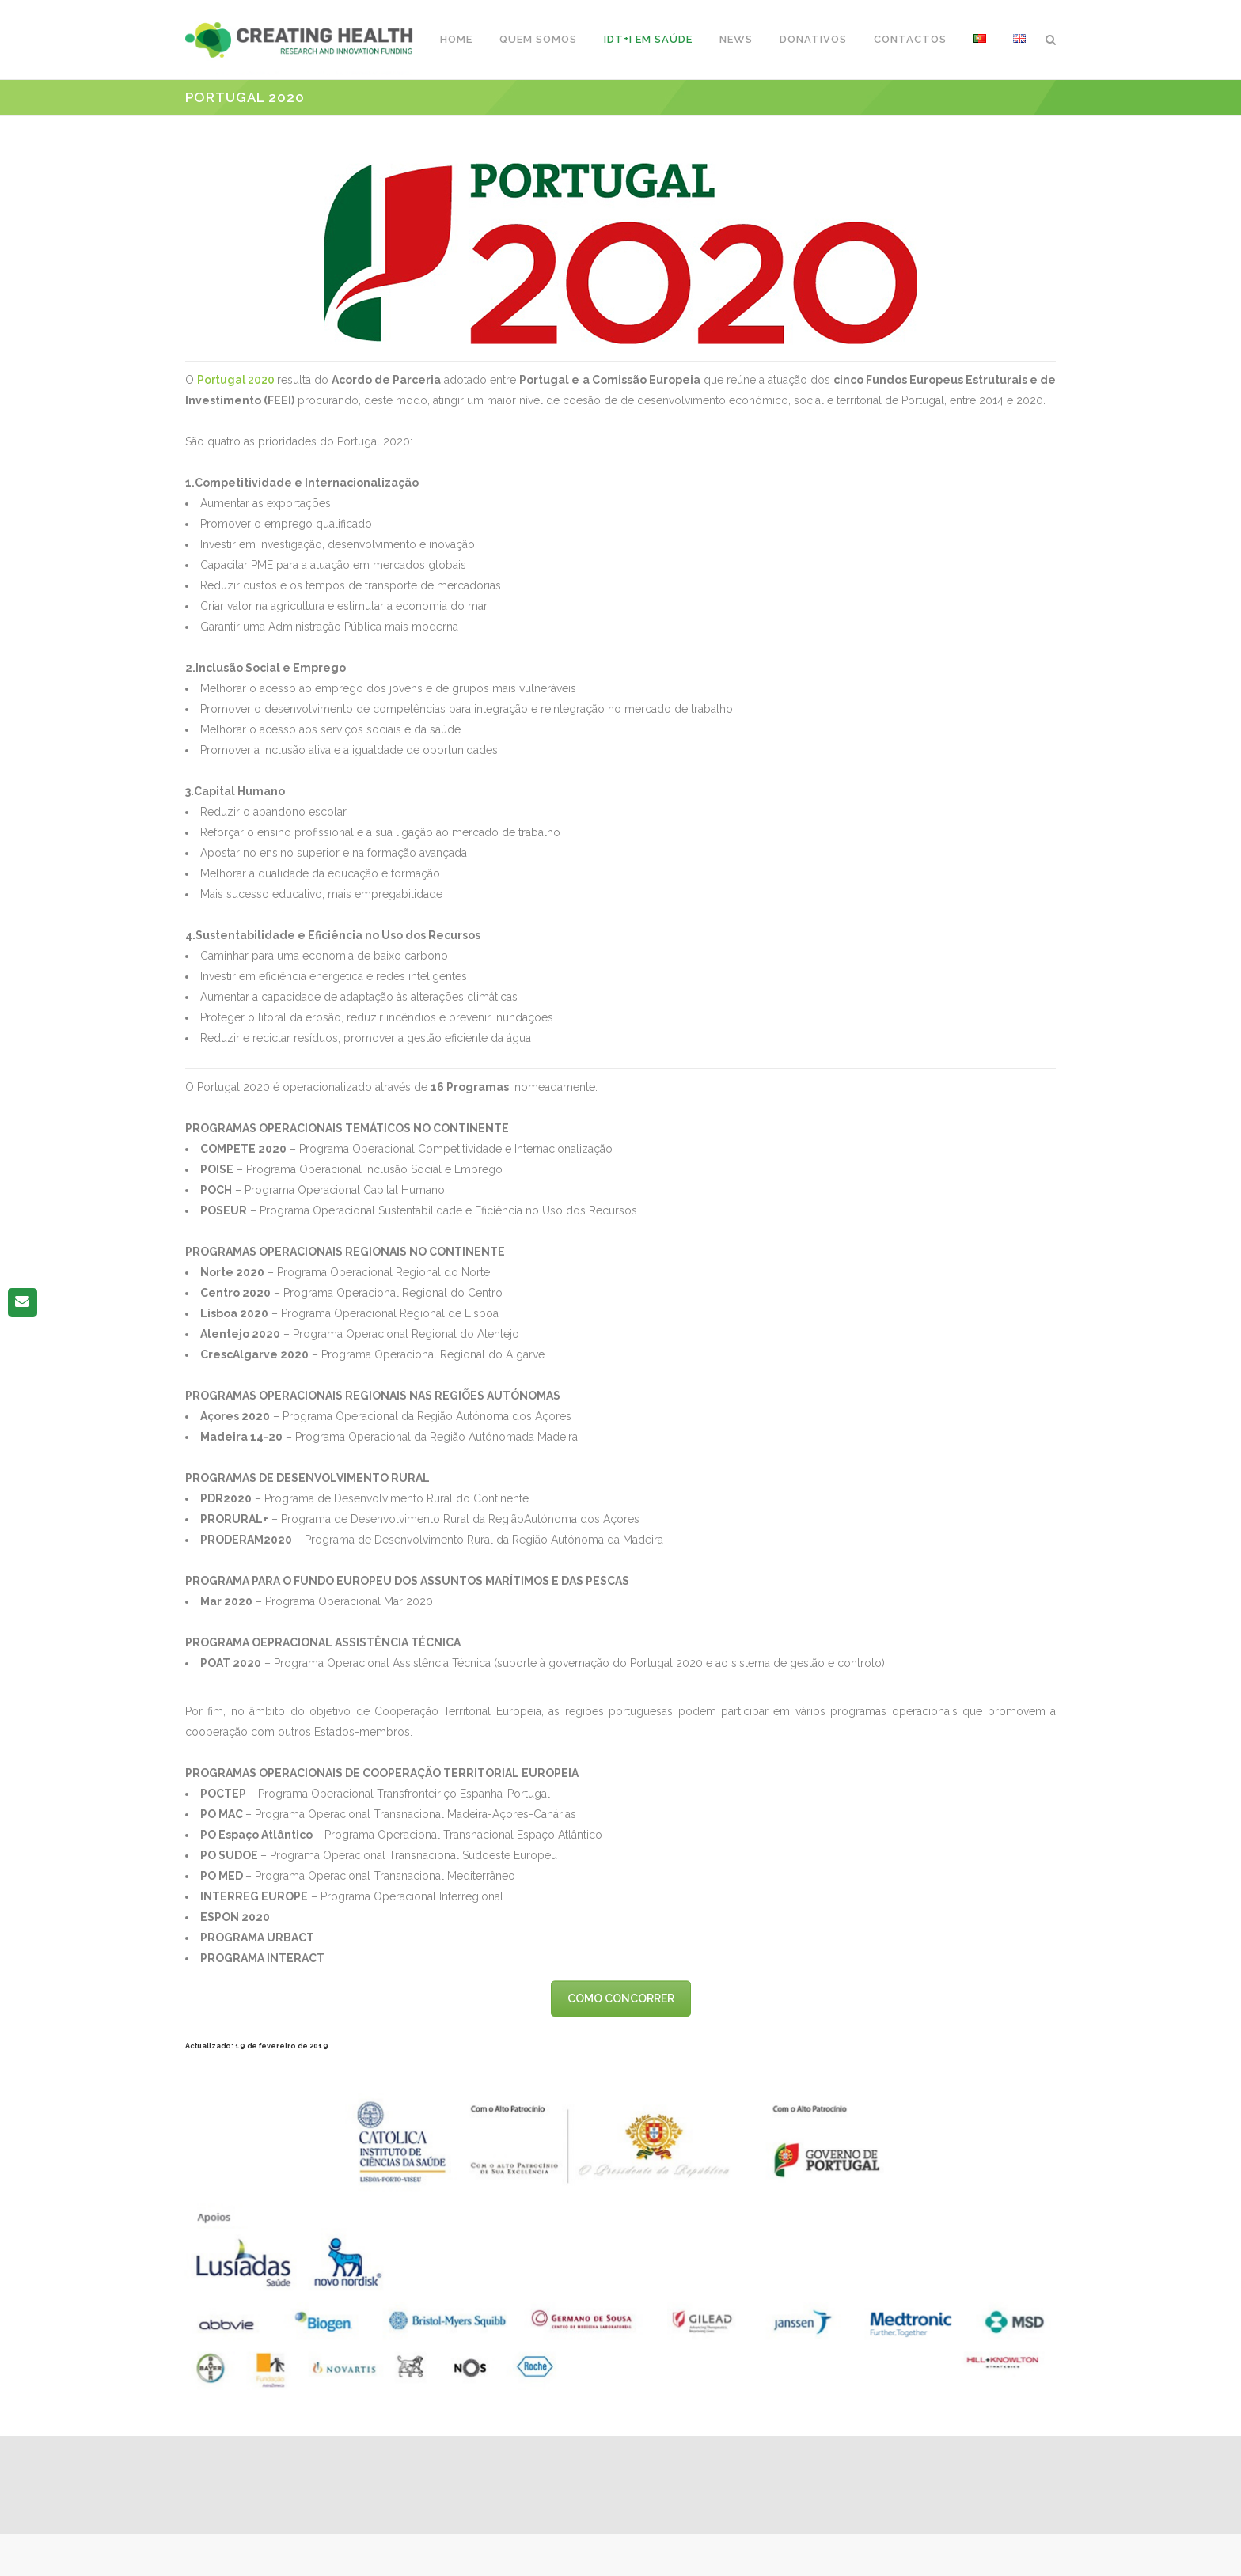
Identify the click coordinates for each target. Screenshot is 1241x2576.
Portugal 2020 (236, 379)
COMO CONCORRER (620, 1997)
